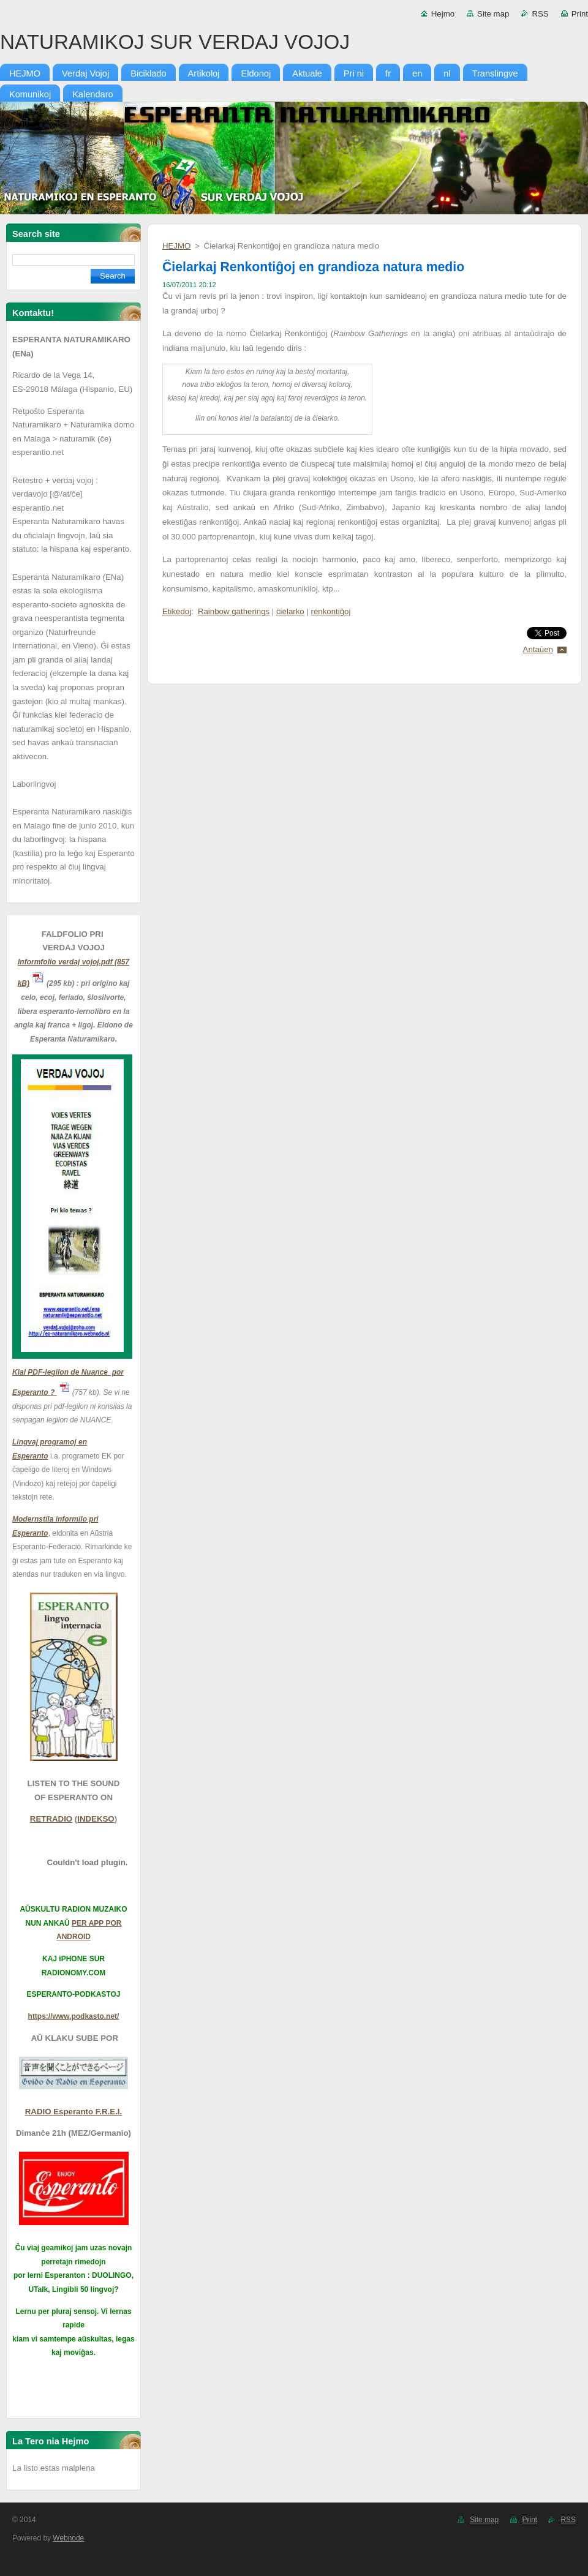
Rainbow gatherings (234, 611)
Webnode (68, 2538)
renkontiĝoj (331, 611)
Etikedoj (176, 611)
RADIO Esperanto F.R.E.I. (73, 2111)
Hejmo (442, 13)
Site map (493, 13)
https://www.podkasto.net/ (73, 2016)
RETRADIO (51, 1818)
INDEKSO (95, 1818)
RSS (540, 13)
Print (579, 13)
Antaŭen (538, 649)
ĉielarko (290, 611)
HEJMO (176, 245)
